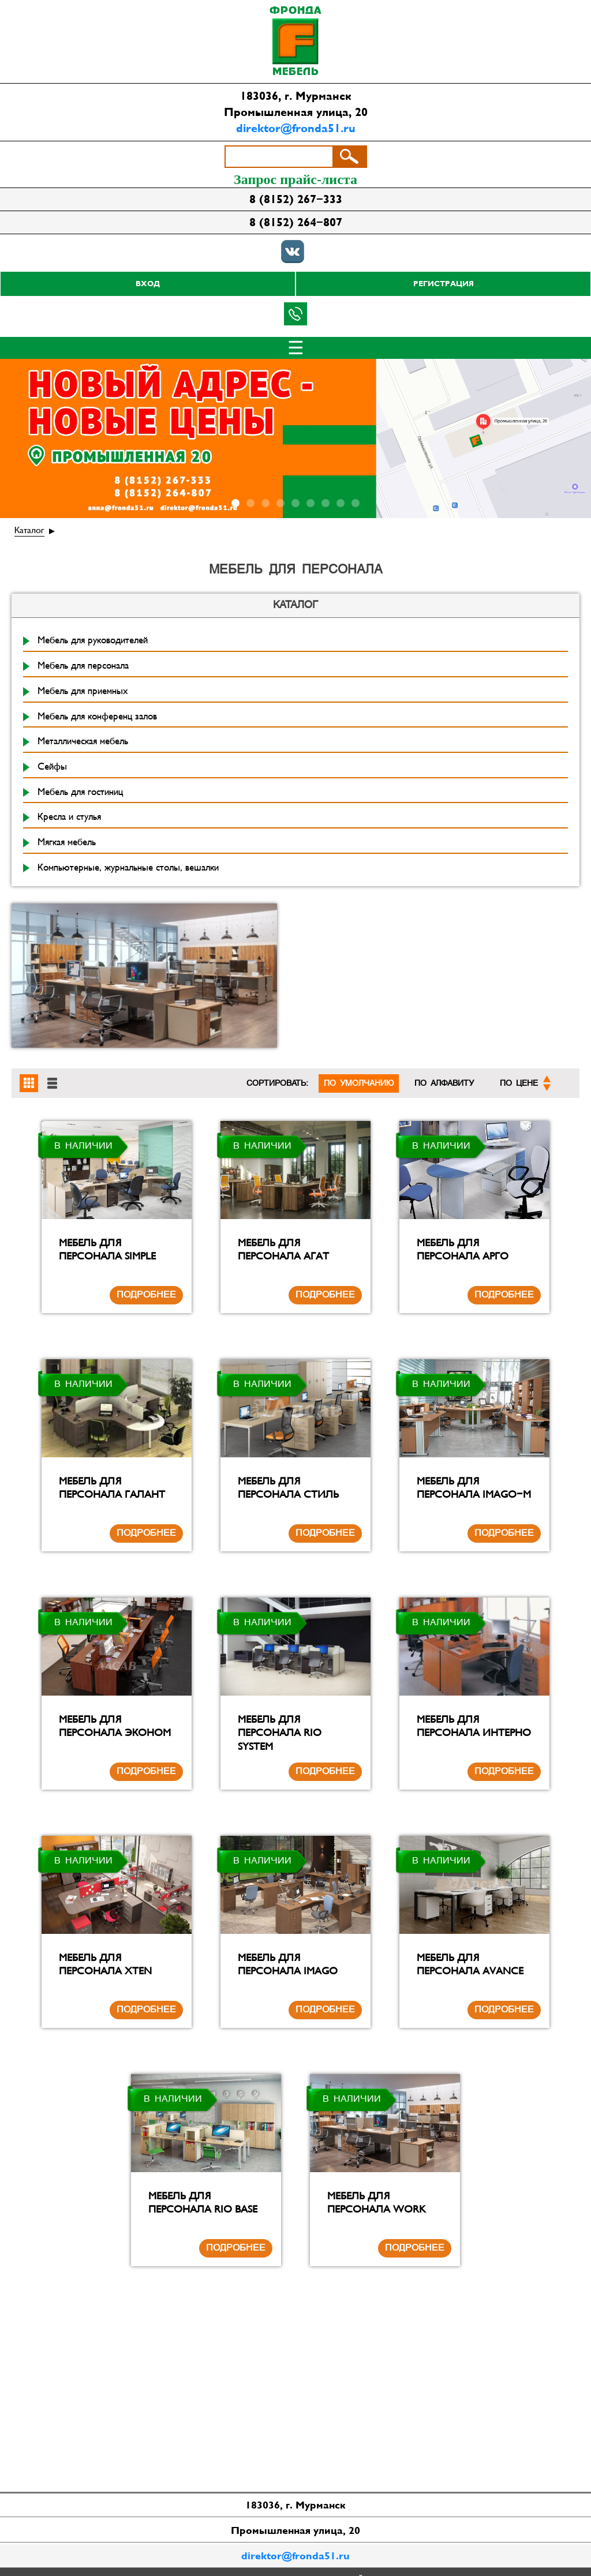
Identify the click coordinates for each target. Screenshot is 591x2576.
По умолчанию (359, 1083)
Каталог (29, 530)
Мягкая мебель (67, 842)
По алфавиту (444, 1083)
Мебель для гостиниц (80, 792)
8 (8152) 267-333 (295, 199)
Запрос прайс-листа (295, 179)
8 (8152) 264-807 (295, 222)
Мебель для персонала (83, 666)
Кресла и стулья (69, 817)
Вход (148, 284)
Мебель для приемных (83, 691)
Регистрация (443, 284)
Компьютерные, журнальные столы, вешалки (128, 868)
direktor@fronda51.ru (296, 128)
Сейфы (52, 767)
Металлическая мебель (83, 741)
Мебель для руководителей (93, 640)
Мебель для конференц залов (97, 716)
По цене (525, 1083)
